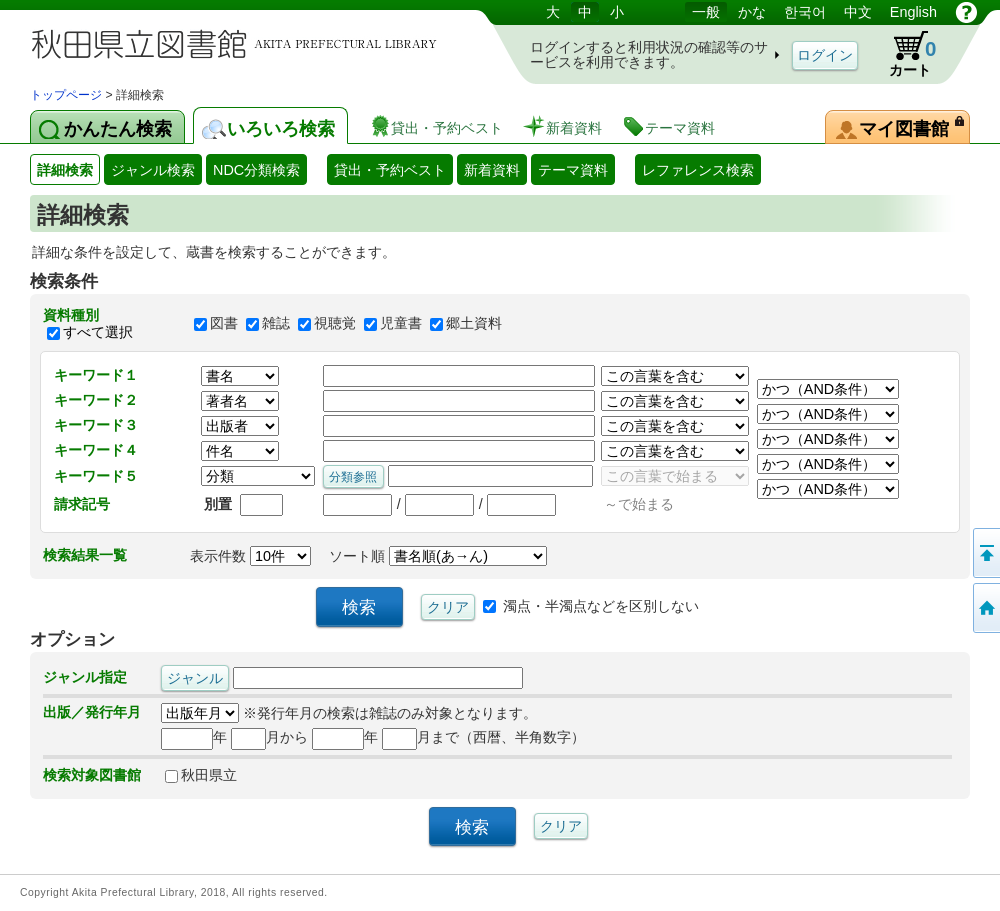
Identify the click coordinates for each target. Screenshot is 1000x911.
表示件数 (250, 556)
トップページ (66, 95)
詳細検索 (65, 170)
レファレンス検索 (698, 170)
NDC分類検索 (256, 170)
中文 (858, 12)
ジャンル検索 (153, 170)
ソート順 (438, 556)
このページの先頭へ (985, 553)
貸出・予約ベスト (390, 170)
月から (269, 737)
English (913, 12)
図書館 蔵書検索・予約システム (240, 42)
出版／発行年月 (92, 712)
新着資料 (492, 170)
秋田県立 (201, 775)
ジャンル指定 (85, 677)
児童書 (401, 324)
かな (752, 12)
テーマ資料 (573, 170)
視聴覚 (335, 324)
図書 (224, 324)
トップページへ (985, 608)
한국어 (805, 12)
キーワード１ (96, 375)
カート (903, 54)
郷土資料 (474, 324)
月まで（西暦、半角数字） (483, 737)
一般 (706, 12)
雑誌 (276, 324)
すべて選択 (98, 332)
